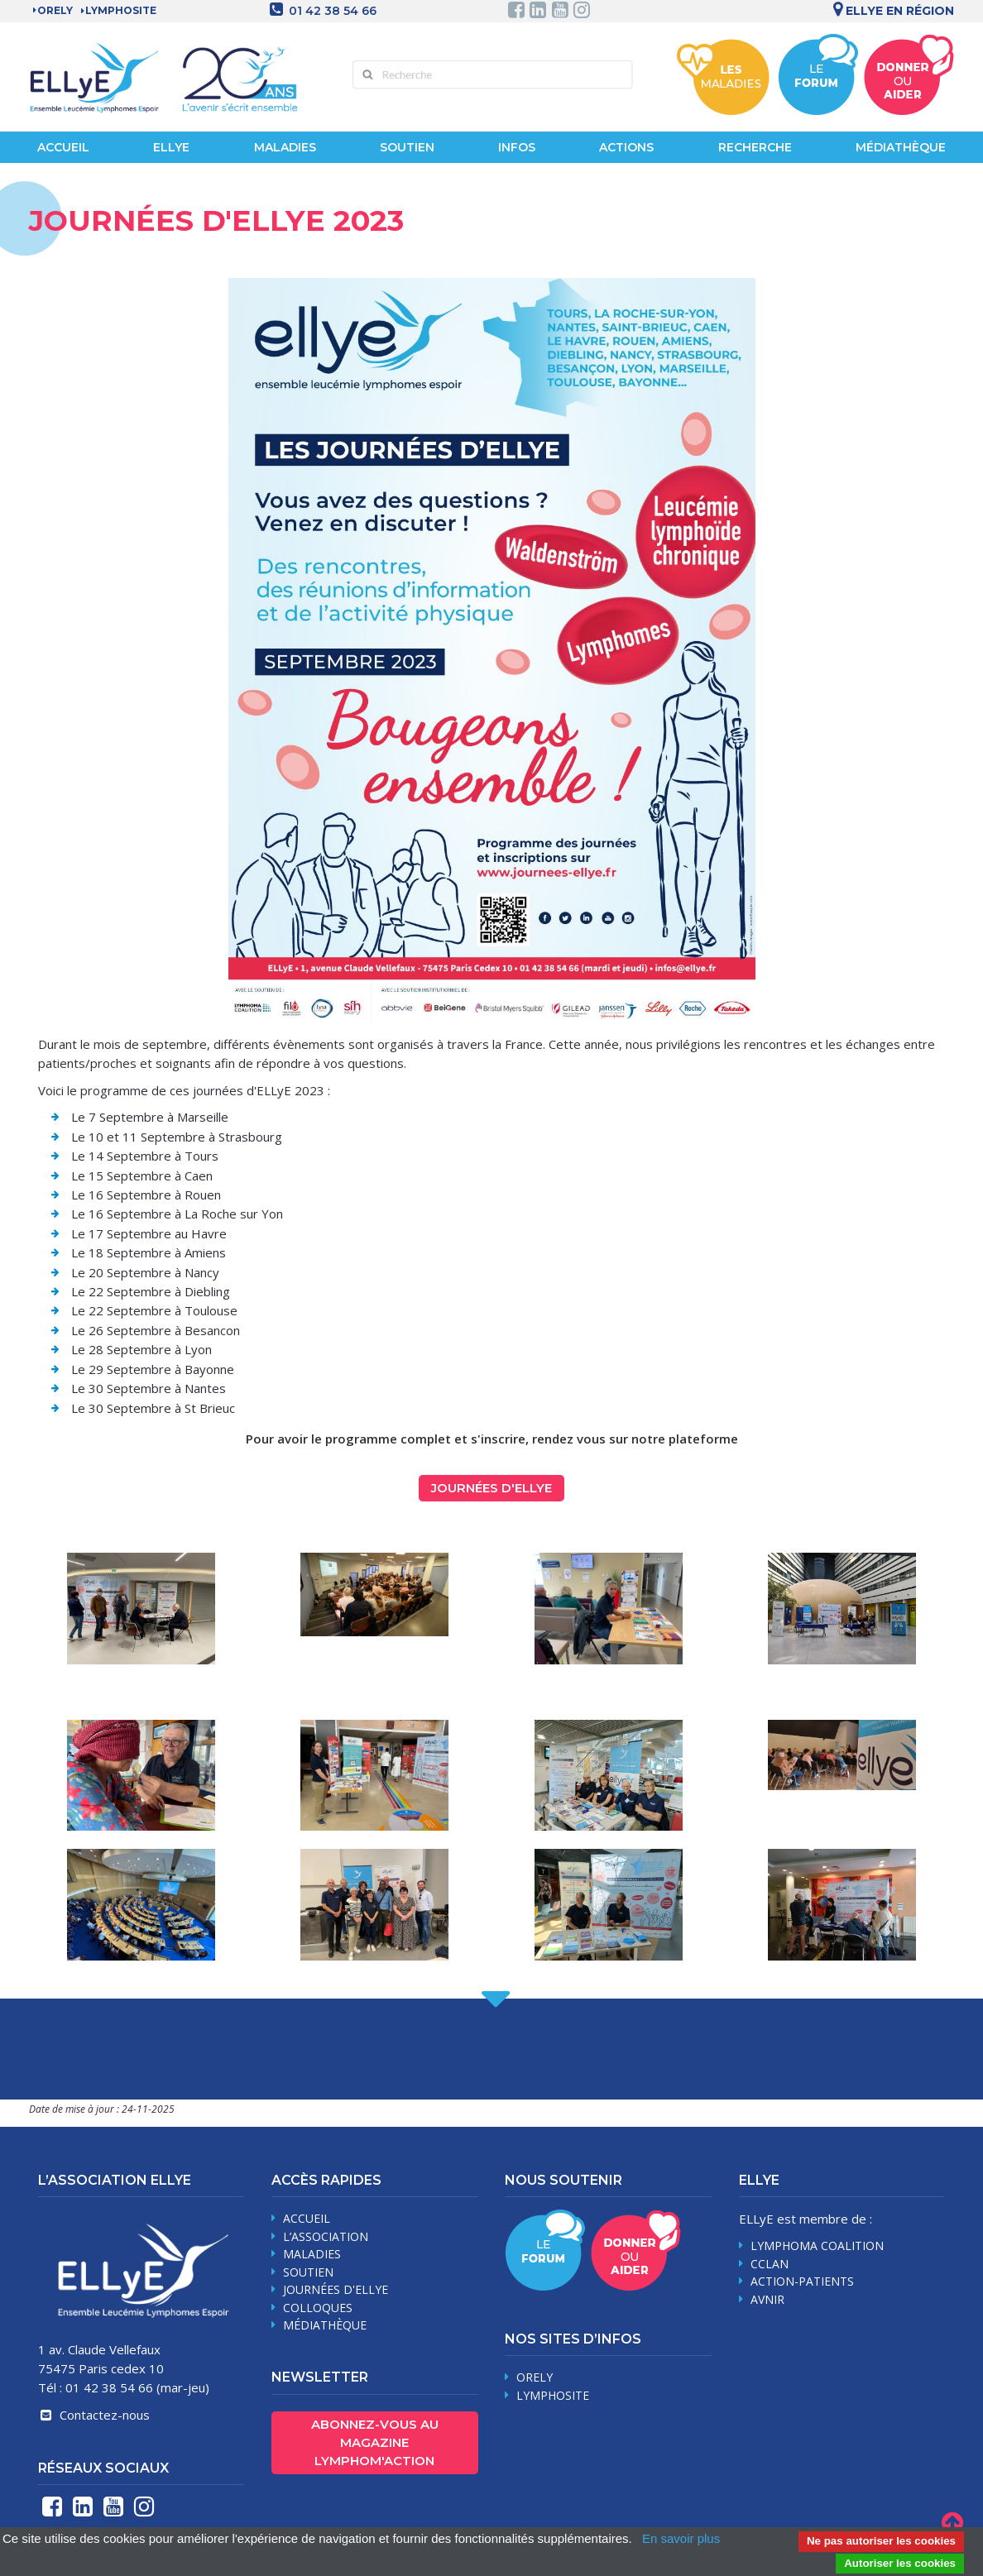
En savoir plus (681, 2538)
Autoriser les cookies (900, 2563)
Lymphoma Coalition (817, 2245)
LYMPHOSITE (120, 10)
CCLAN (769, 2264)
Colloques (317, 2307)
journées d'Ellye (335, 2289)
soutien (308, 2272)
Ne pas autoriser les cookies (881, 2541)
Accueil (63, 147)
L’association (325, 2236)
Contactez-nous (93, 2414)
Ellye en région (890, 10)
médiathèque (325, 2325)
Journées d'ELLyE (491, 1488)
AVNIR (767, 2299)
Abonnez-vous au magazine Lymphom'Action (375, 2442)
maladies (312, 2254)
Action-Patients (802, 2281)
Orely (55, 10)
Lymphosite (552, 2395)
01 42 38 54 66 (332, 10)
